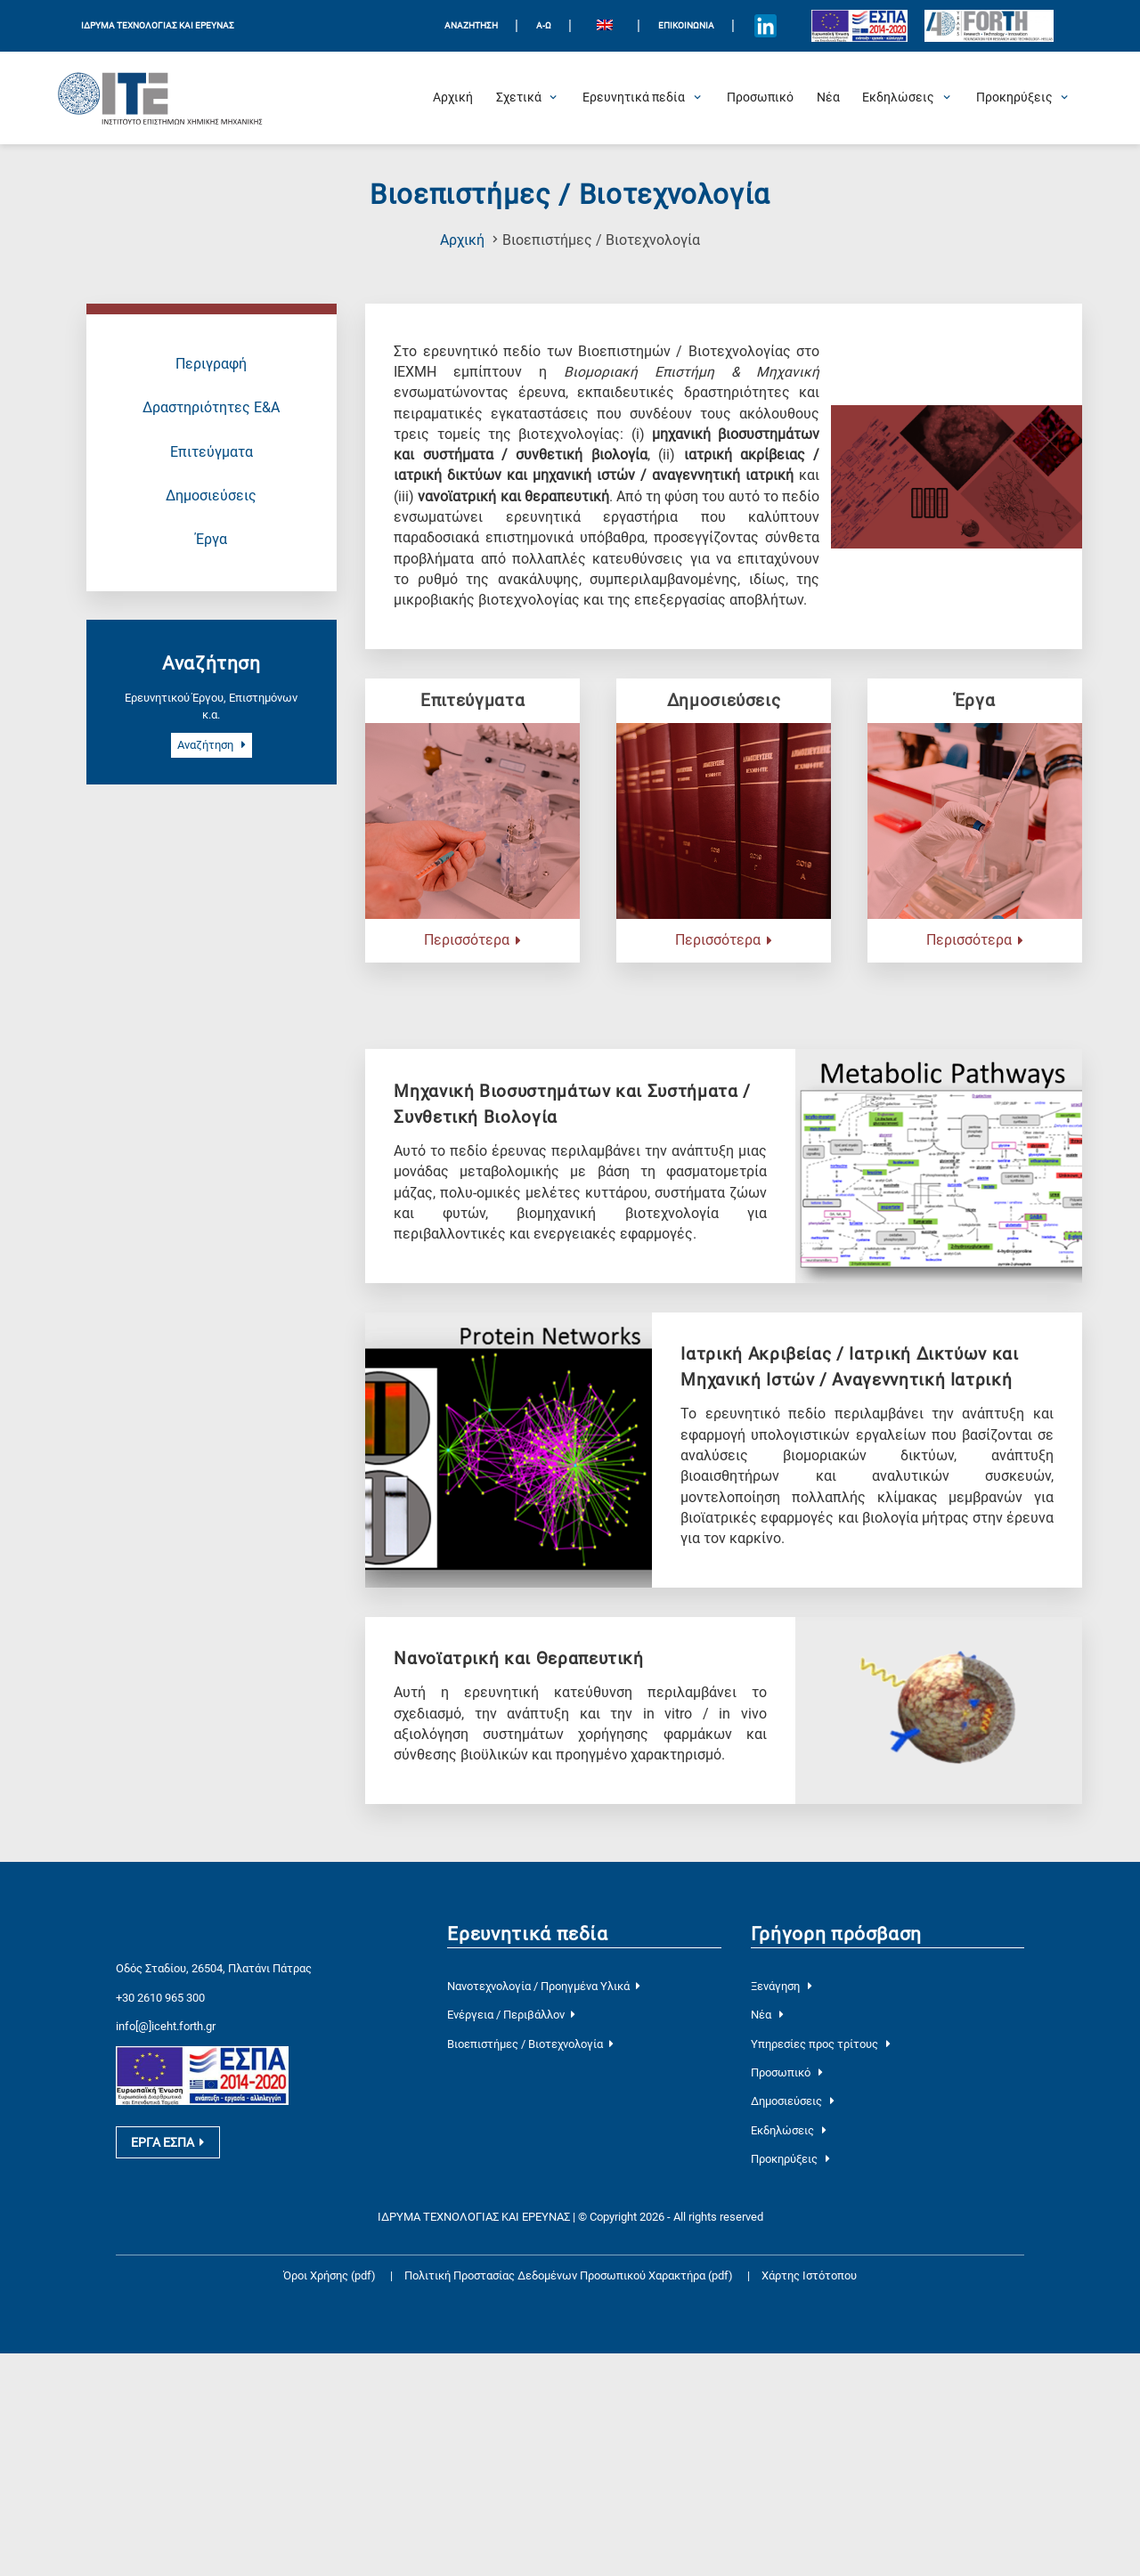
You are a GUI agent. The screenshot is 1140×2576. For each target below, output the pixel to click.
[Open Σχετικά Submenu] (519, 98)
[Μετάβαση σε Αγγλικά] (604, 26)
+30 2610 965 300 (160, 1997)
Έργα (211, 540)
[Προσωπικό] (760, 98)
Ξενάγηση (781, 1986)
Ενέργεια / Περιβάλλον (510, 2014)
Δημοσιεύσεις (211, 496)
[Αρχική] (453, 98)
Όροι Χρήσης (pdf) (329, 2275)
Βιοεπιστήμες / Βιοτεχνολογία (530, 2044)
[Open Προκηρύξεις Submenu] (1014, 98)
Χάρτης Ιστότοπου (809, 2275)
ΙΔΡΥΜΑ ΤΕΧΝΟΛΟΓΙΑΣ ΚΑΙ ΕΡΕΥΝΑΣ (157, 25)
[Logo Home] (160, 98)
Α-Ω (543, 25)
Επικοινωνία (686, 25)
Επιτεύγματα (211, 452)
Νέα (767, 2014)
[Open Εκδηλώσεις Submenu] (898, 98)
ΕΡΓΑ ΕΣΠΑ (167, 2148)
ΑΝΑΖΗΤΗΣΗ (471, 25)
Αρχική (462, 240)
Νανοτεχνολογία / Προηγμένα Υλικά (543, 1986)
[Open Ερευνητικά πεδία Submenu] (633, 98)
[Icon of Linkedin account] (766, 26)
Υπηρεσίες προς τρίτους (821, 2044)
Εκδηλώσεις (788, 2130)
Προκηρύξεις (790, 2159)
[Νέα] (828, 98)
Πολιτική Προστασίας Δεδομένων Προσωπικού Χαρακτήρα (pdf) (570, 2275)
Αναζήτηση (211, 745)
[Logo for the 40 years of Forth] (989, 26)
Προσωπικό (787, 2072)
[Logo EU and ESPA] (859, 26)
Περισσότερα (472, 940)
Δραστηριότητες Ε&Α (211, 408)
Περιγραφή (211, 364)
